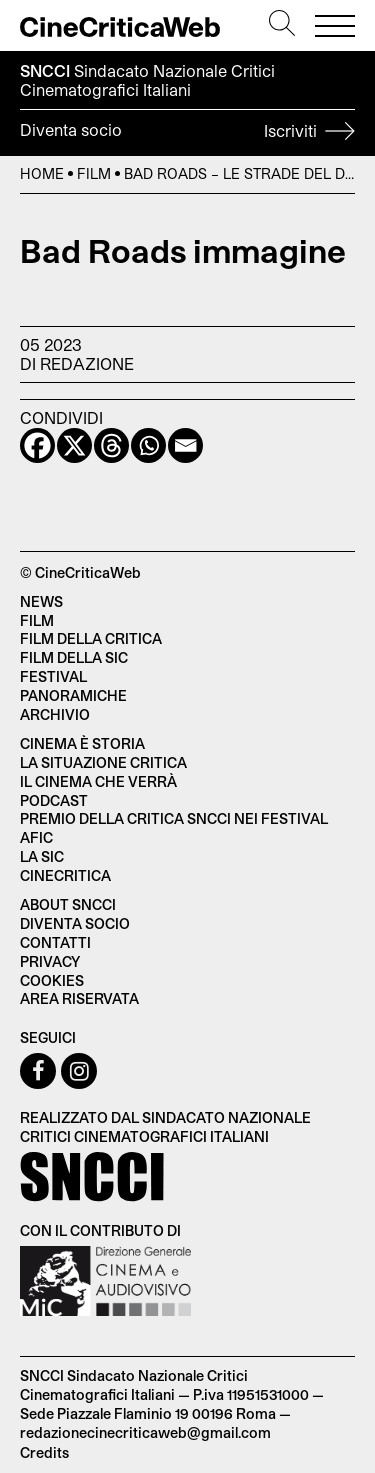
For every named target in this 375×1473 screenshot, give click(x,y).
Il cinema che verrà (98, 781)
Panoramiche (73, 695)
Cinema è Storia (82, 743)
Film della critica (91, 638)
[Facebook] (37, 445)
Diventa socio (187, 133)
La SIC (42, 856)
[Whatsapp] (148, 445)
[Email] (185, 445)
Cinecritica (65, 875)
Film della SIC (74, 657)
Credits (44, 1452)
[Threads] (111, 445)
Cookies (52, 980)
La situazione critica (103, 762)
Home (42, 173)
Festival (53, 676)
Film (94, 173)
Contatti (55, 942)
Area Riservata (79, 998)
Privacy (50, 961)
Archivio (55, 714)
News (41, 601)
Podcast (54, 800)
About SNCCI (68, 904)
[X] (74, 445)
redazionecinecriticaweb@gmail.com (145, 1432)
